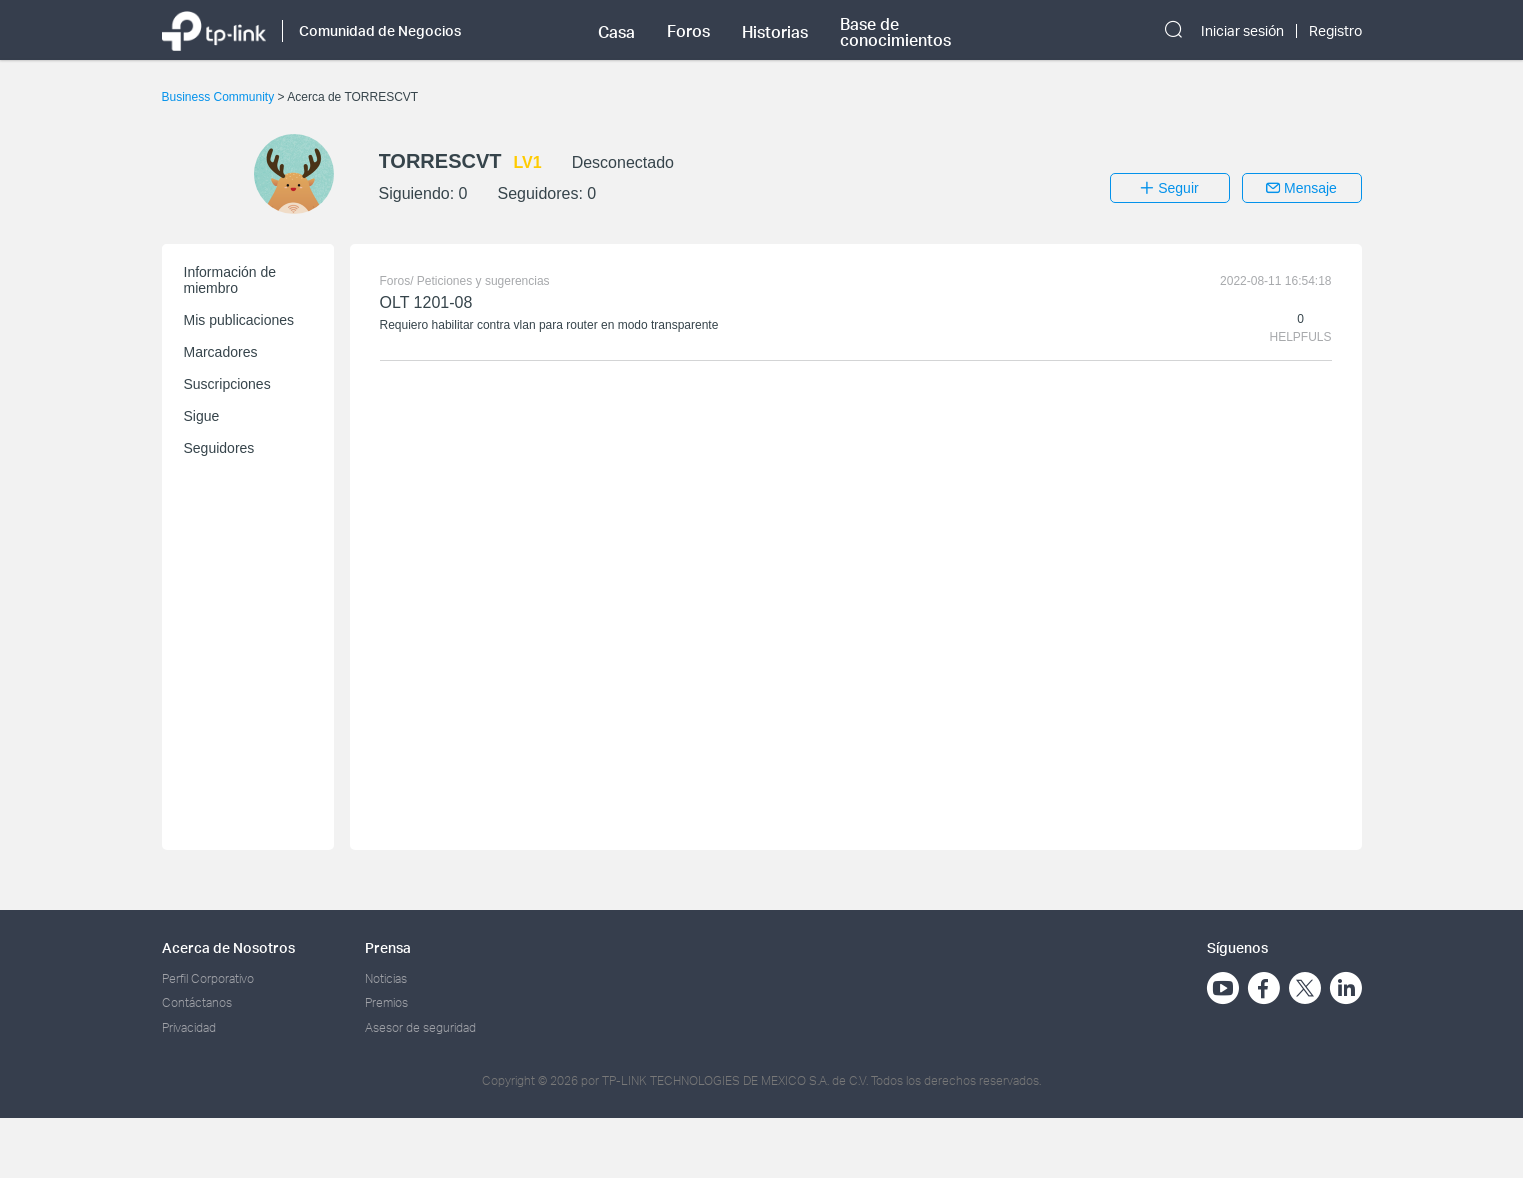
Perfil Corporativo (208, 978)
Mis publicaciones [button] (239, 320)
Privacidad (189, 1027)
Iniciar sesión (1242, 31)
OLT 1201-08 (426, 302)
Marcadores (221, 352)
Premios (386, 1002)
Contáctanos (197, 1002)
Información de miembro (230, 280)
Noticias (386, 978)
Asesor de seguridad (420, 1027)
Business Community (220, 97)
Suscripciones (227, 384)
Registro (1335, 31)
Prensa (388, 947)
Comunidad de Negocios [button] (380, 30)
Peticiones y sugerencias (483, 281)
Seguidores (219, 448)
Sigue (202, 416)
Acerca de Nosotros (228, 947)
